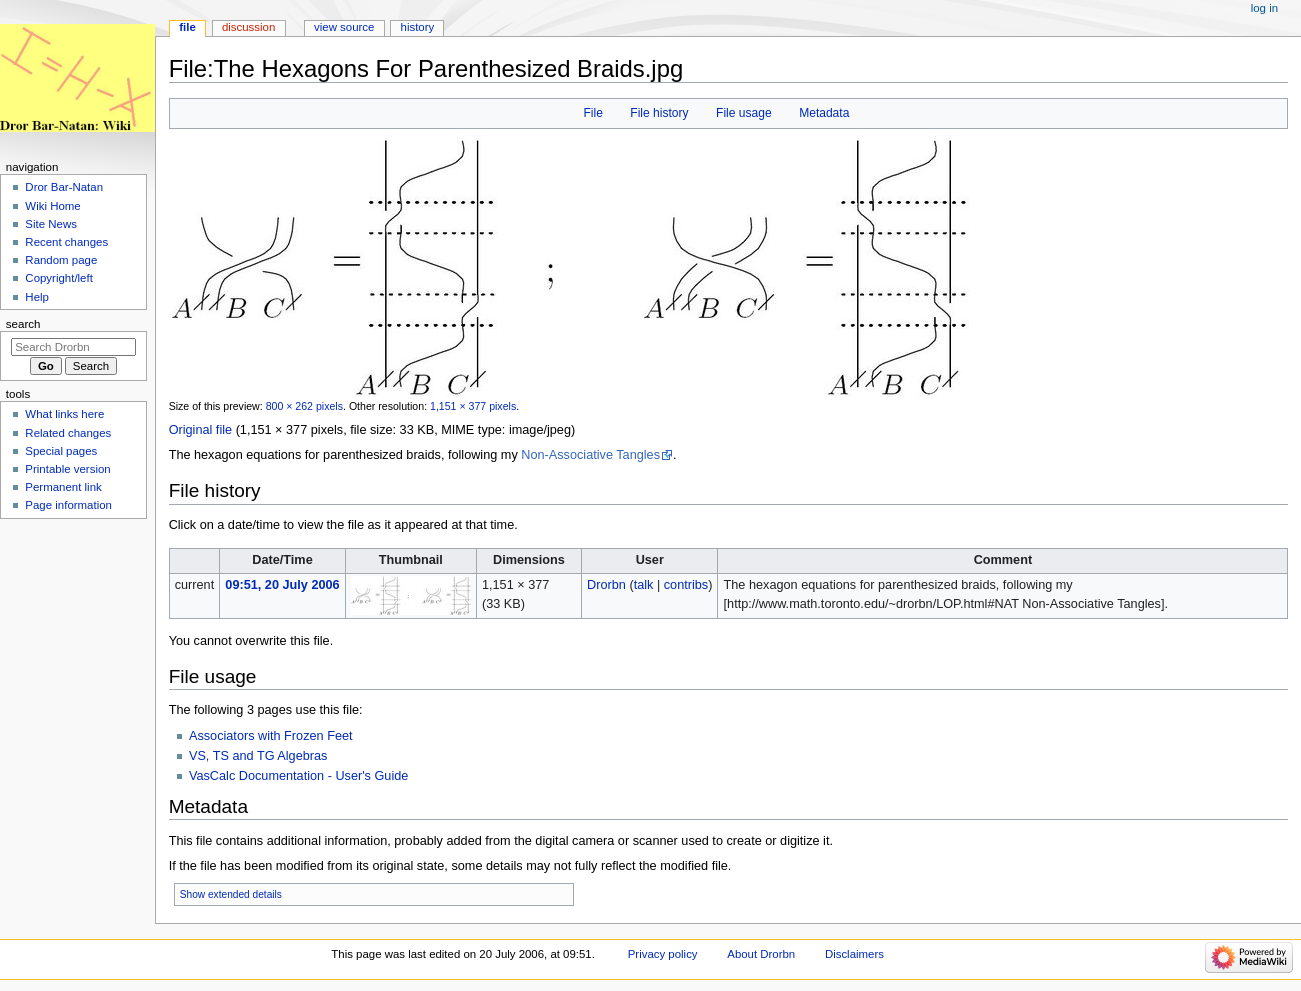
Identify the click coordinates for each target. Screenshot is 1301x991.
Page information (68, 505)
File (592, 113)
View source (344, 27)
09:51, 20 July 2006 (282, 585)
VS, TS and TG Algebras (258, 756)
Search (23, 324)
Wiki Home (52, 206)
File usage (744, 113)
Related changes (68, 433)
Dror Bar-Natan (64, 187)
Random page (61, 260)
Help (37, 297)
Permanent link (63, 487)
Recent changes (66, 242)
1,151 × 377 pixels (473, 406)
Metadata (824, 113)
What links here (64, 414)
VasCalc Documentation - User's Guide (298, 776)
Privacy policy (663, 954)
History (418, 27)
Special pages (61, 451)
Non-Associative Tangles (590, 455)
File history (659, 113)
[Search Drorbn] (73, 347)
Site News (51, 224)
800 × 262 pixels (304, 406)
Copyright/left (58, 278)
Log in (1264, 8)
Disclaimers (854, 954)
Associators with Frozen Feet (271, 736)
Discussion (248, 27)
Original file (200, 430)
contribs (686, 585)
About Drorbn (761, 954)
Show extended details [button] (231, 894)
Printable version (67, 469)
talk (644, 585)
